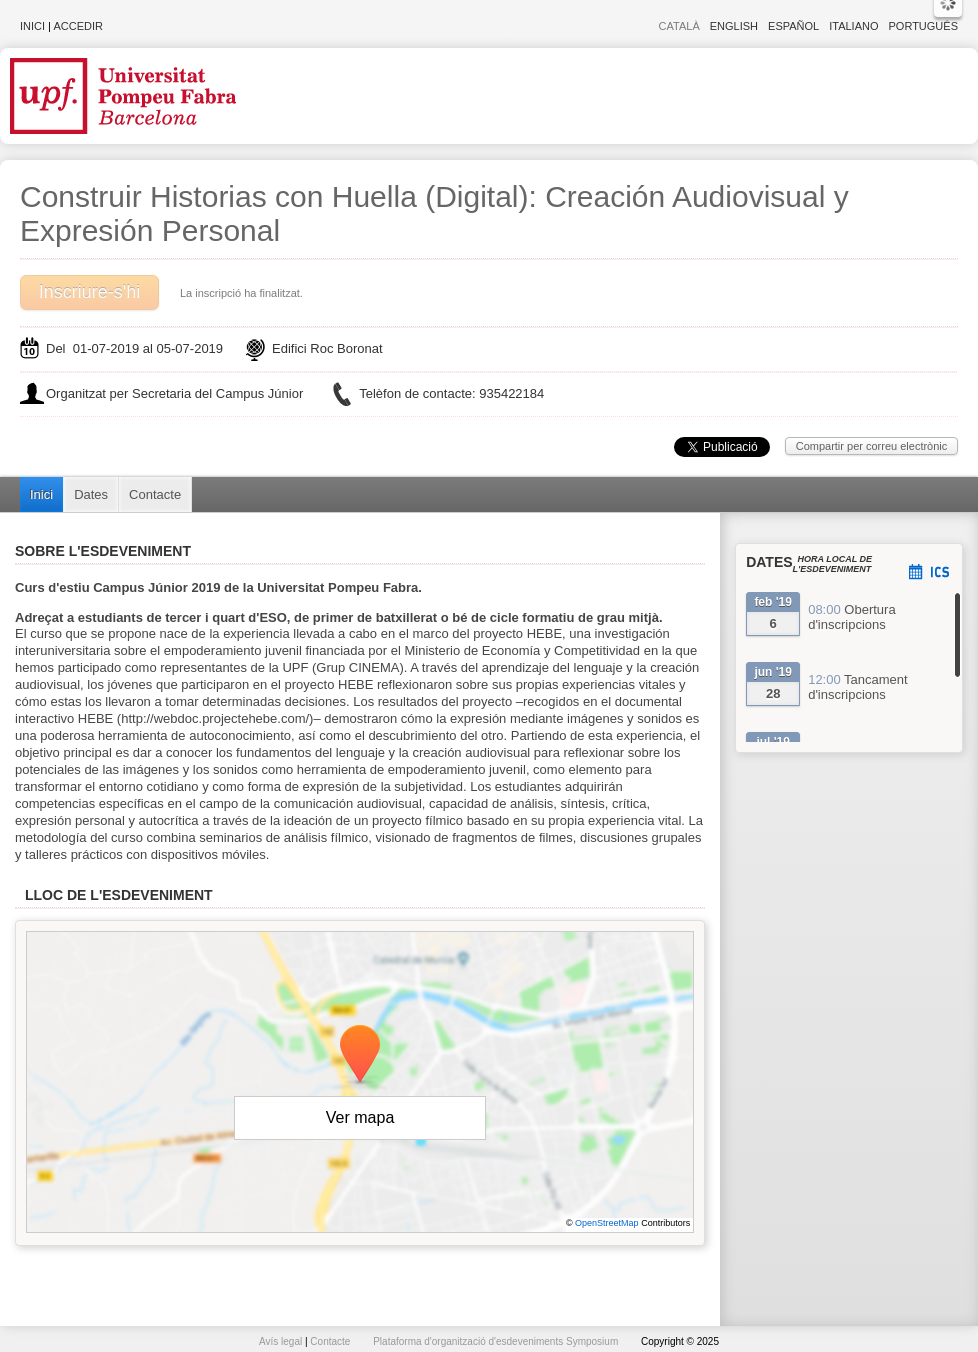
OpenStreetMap (607, 1223)
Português (923, 26)
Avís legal (282, 1341)
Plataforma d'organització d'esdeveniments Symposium (497, 1341)
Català (679, 26)
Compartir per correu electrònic (872, 446)
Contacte (155, 494)
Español (793, 26)
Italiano (853, 26)
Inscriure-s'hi (89, 292)
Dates (91, 494)
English (734, 26)
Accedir (78, 26)
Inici (32, 26)
